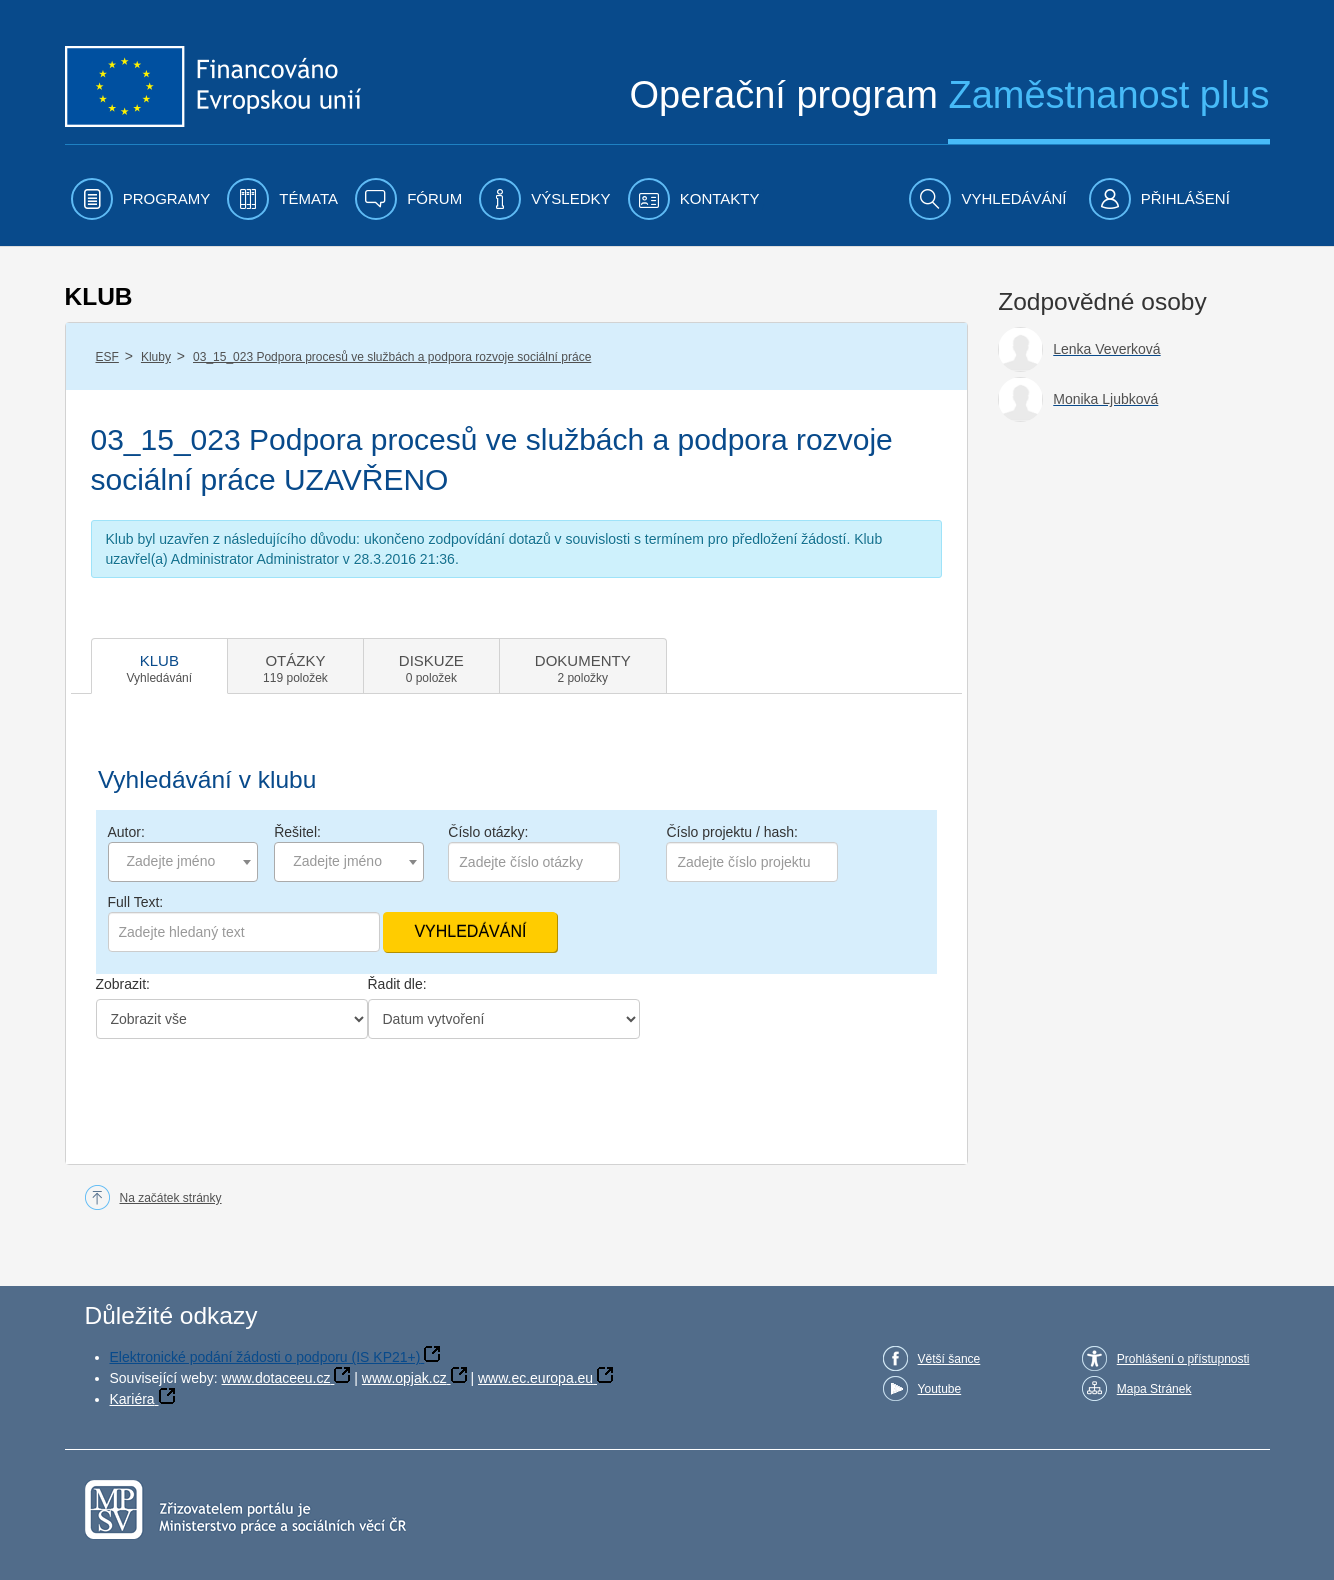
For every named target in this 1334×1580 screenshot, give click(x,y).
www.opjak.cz (404, 1378)
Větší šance (949, 1359)
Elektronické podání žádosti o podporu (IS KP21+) (265, 1357)
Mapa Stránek (1154, 1389)
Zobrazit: (123, 984)
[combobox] (183, 862)
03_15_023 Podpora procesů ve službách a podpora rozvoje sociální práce (392, 357)
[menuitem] (141, 199)
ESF (107, 357)
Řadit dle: (397, 984)
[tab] (160, 666)
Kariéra (132, 1399)
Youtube (940, 1389)
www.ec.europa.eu (535, 1378)
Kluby (156, 357)
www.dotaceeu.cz (276, 1378)
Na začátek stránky (171, 1198)
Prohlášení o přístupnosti (1183, 1359)
